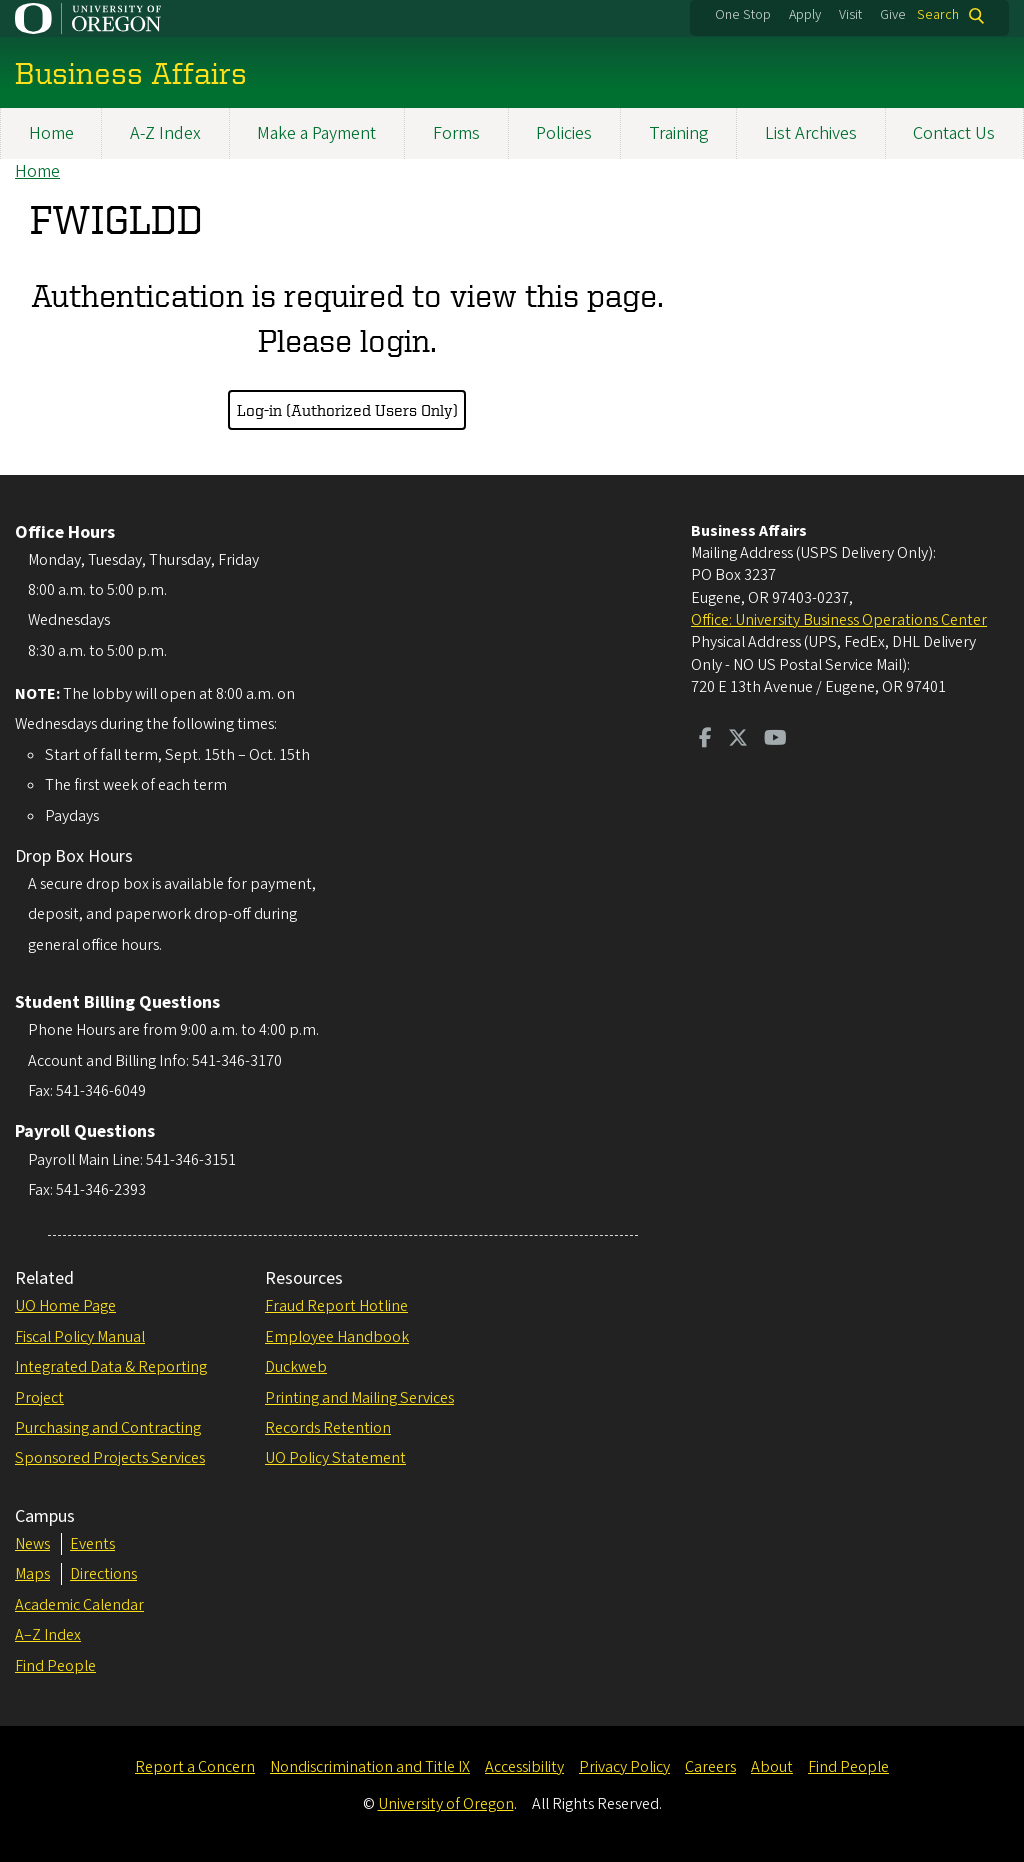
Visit (850, 15)
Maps (32, 1574)
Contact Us (954, 133)
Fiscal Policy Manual (80, 1337)
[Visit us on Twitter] (738, 740)
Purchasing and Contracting (108, 1428)
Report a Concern (195, 1767)
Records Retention (328, 1428)
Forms (456, 133)
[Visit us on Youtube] (775, 740)
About (772, 1767)
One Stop (743, 15)
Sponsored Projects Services (110, 1458)
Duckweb (296, 1367)
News (32, 1544)
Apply (805, 15)
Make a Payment (316, 133)
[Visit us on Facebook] (705, 740)
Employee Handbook (337, 1337)
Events (92, 1544)
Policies (564, 133)
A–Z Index (48, 1635)
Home (51, 133)
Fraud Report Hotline (336, 1306)
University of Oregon (446, 1804)
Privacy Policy (624, 1767)
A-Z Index (165, 133)
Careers (710, 1767)
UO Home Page (65, 1306)
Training (679, 133)
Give (893, 15)
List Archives (811, 133)
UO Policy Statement (335, 1458)
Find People (55, 1666)
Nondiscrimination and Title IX (370, 1767)
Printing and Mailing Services (359, 1398)
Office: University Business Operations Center (839, 620)
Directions (103, 1574)
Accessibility (524, 1767)
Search (938, 15)
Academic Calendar (79, 1605)
